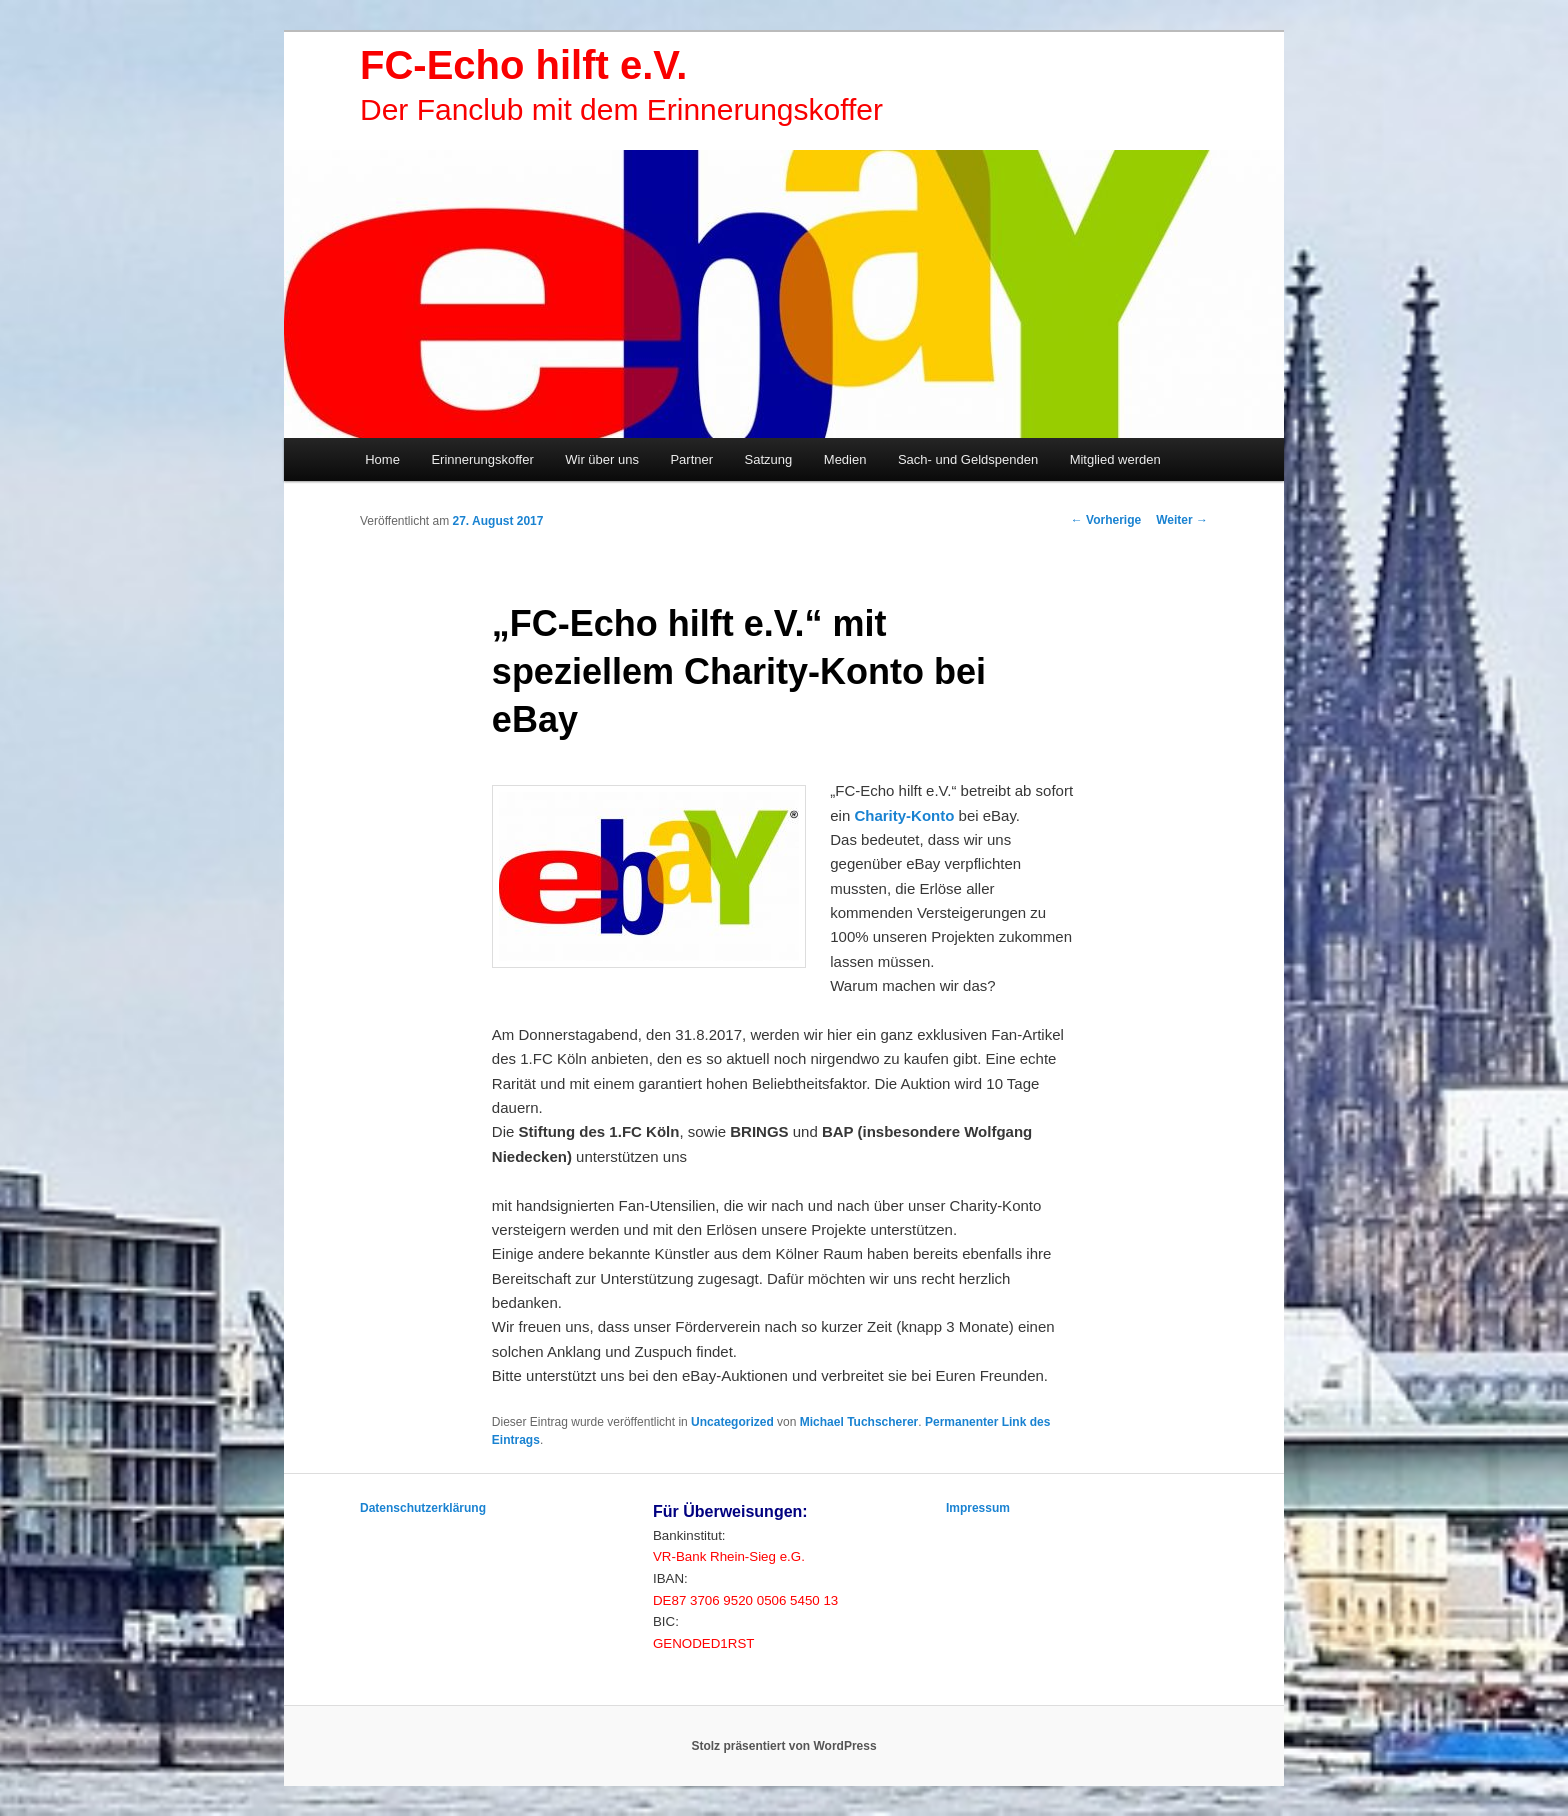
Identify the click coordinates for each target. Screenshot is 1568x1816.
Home (382, 459)
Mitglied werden (1115, 459)
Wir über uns (602, 459)
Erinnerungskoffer (482, 459)
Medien (845, 459)
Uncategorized (732, 1422)
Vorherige (1106, 520)
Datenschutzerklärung (423, 1508)
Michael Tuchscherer (859, 1422)
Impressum (978, 1508)
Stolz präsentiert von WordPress (783, 1746)
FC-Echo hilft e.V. (523, 65)
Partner (691, 459)
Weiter (1182, 520)
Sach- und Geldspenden (968, 459)
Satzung (769, 459)
